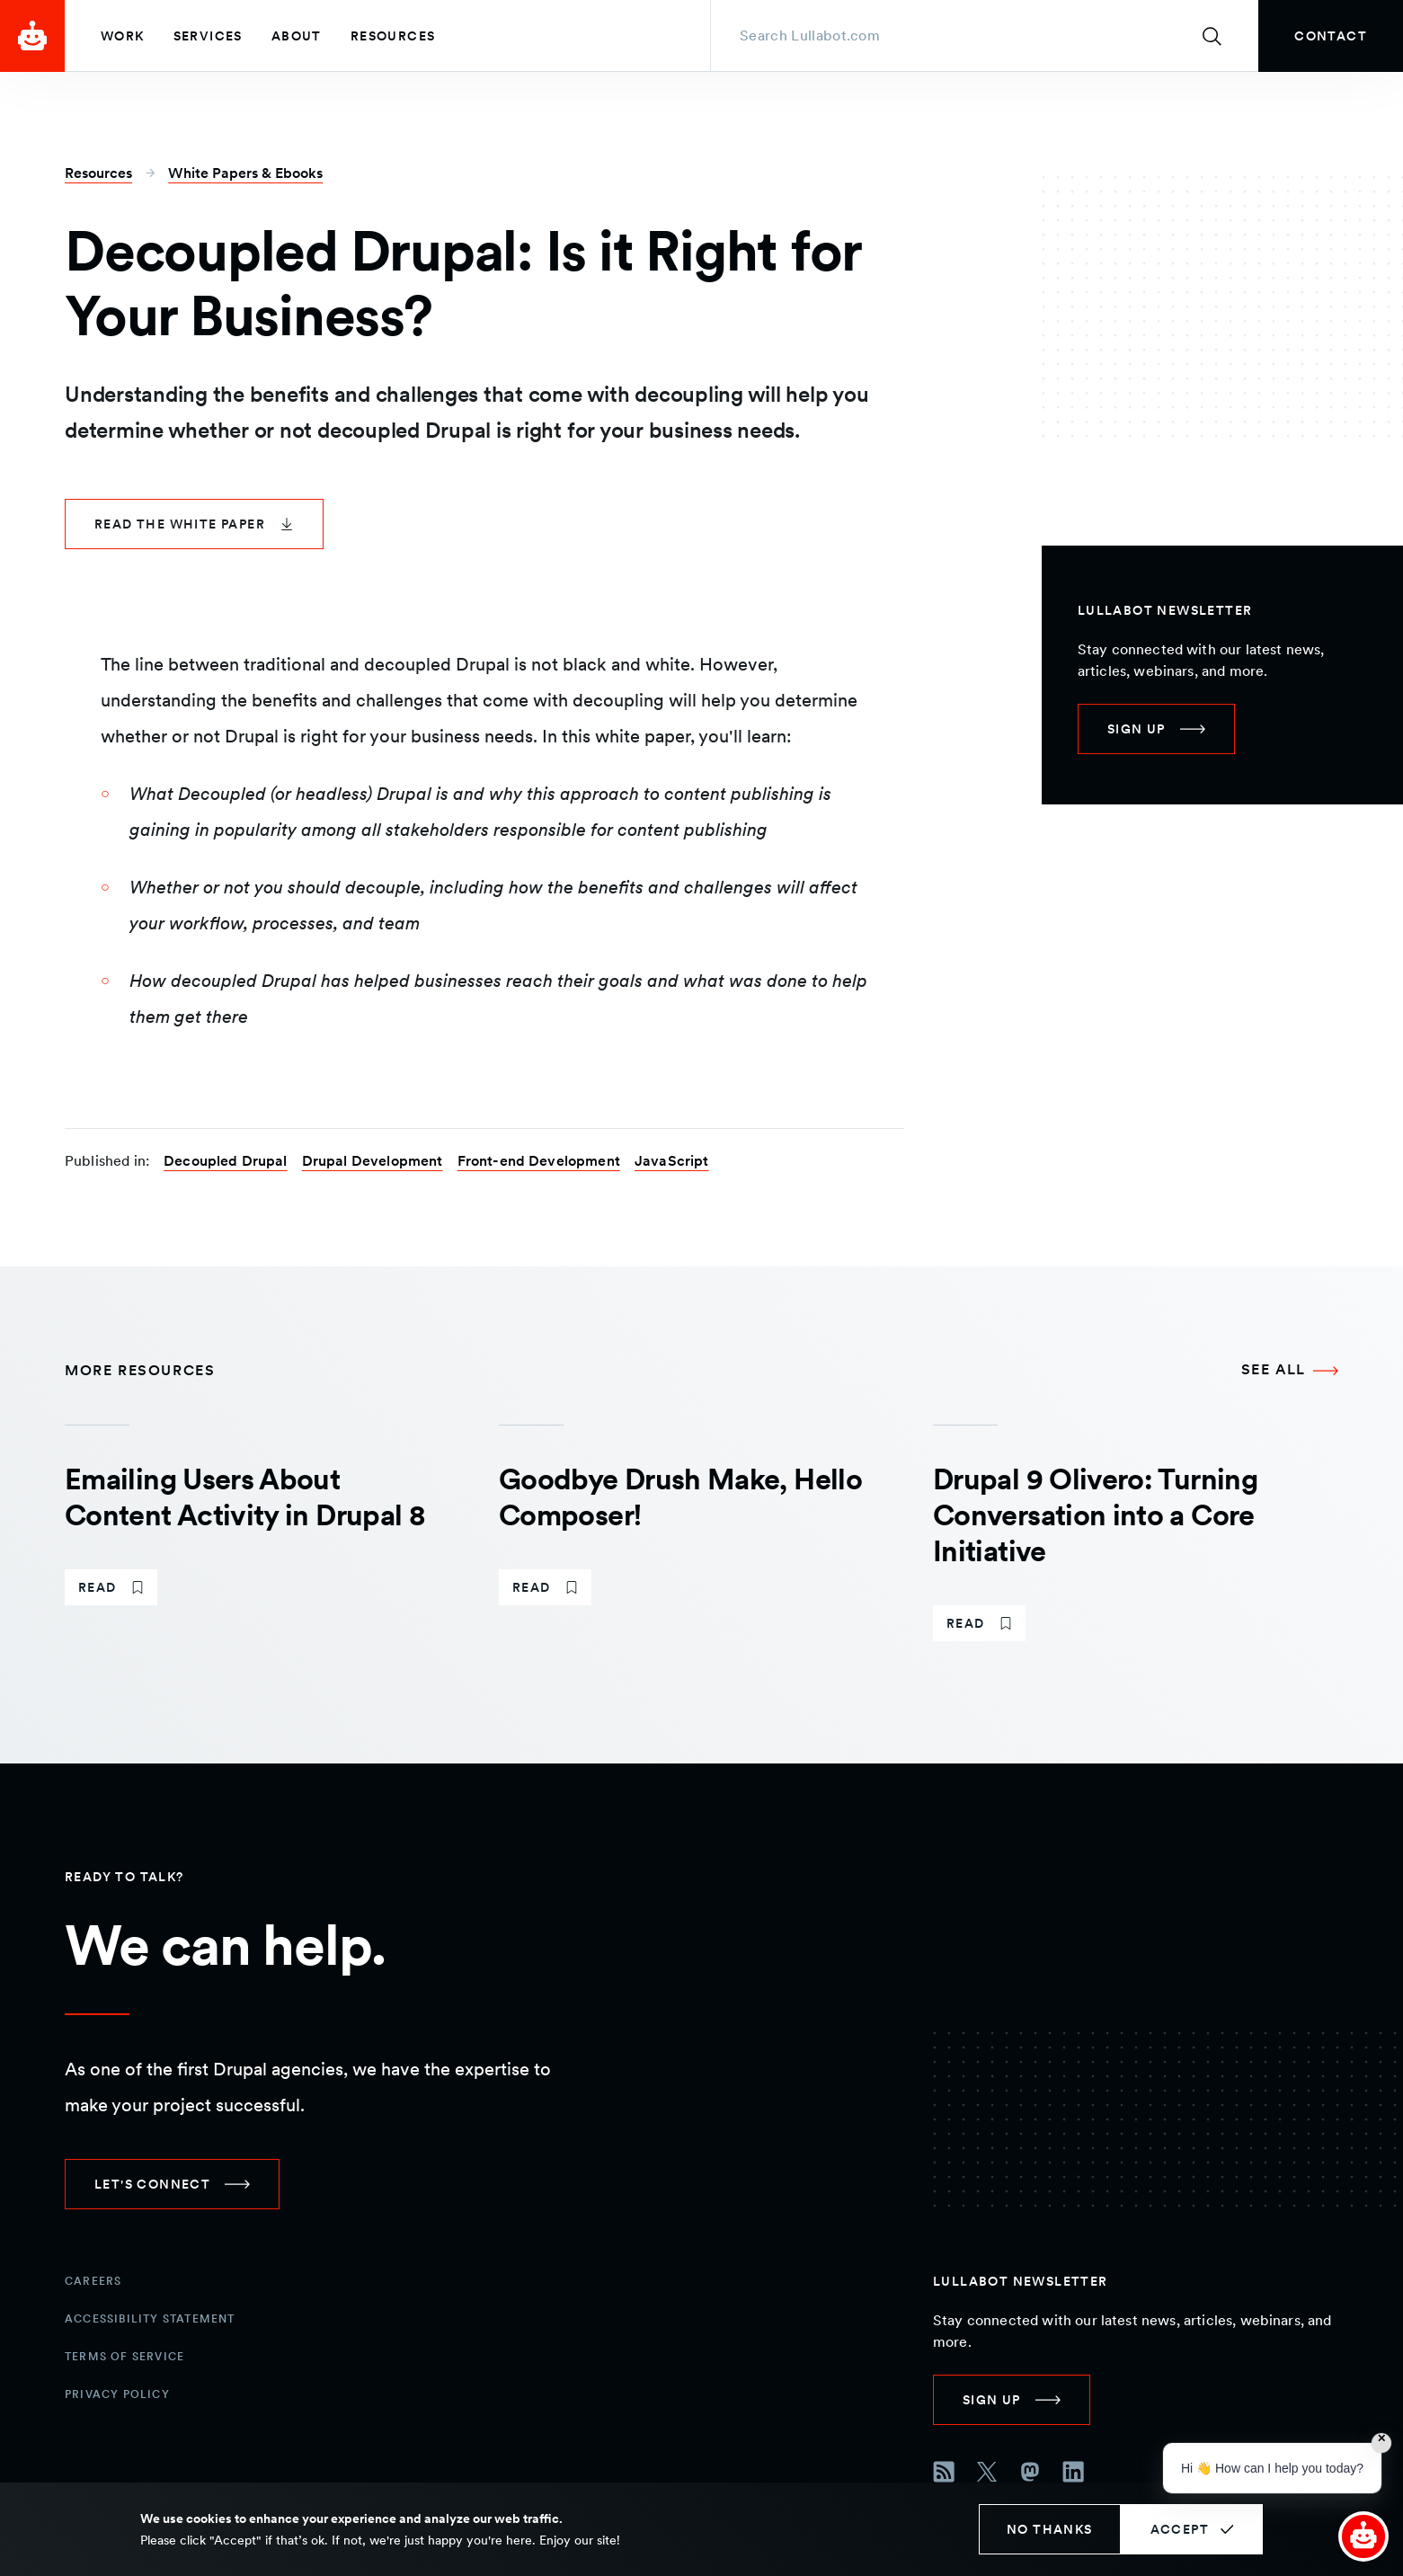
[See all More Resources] (1289, 1370)
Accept (1179, 2529)
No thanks (1050, 2529)
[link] (1330, 36)
